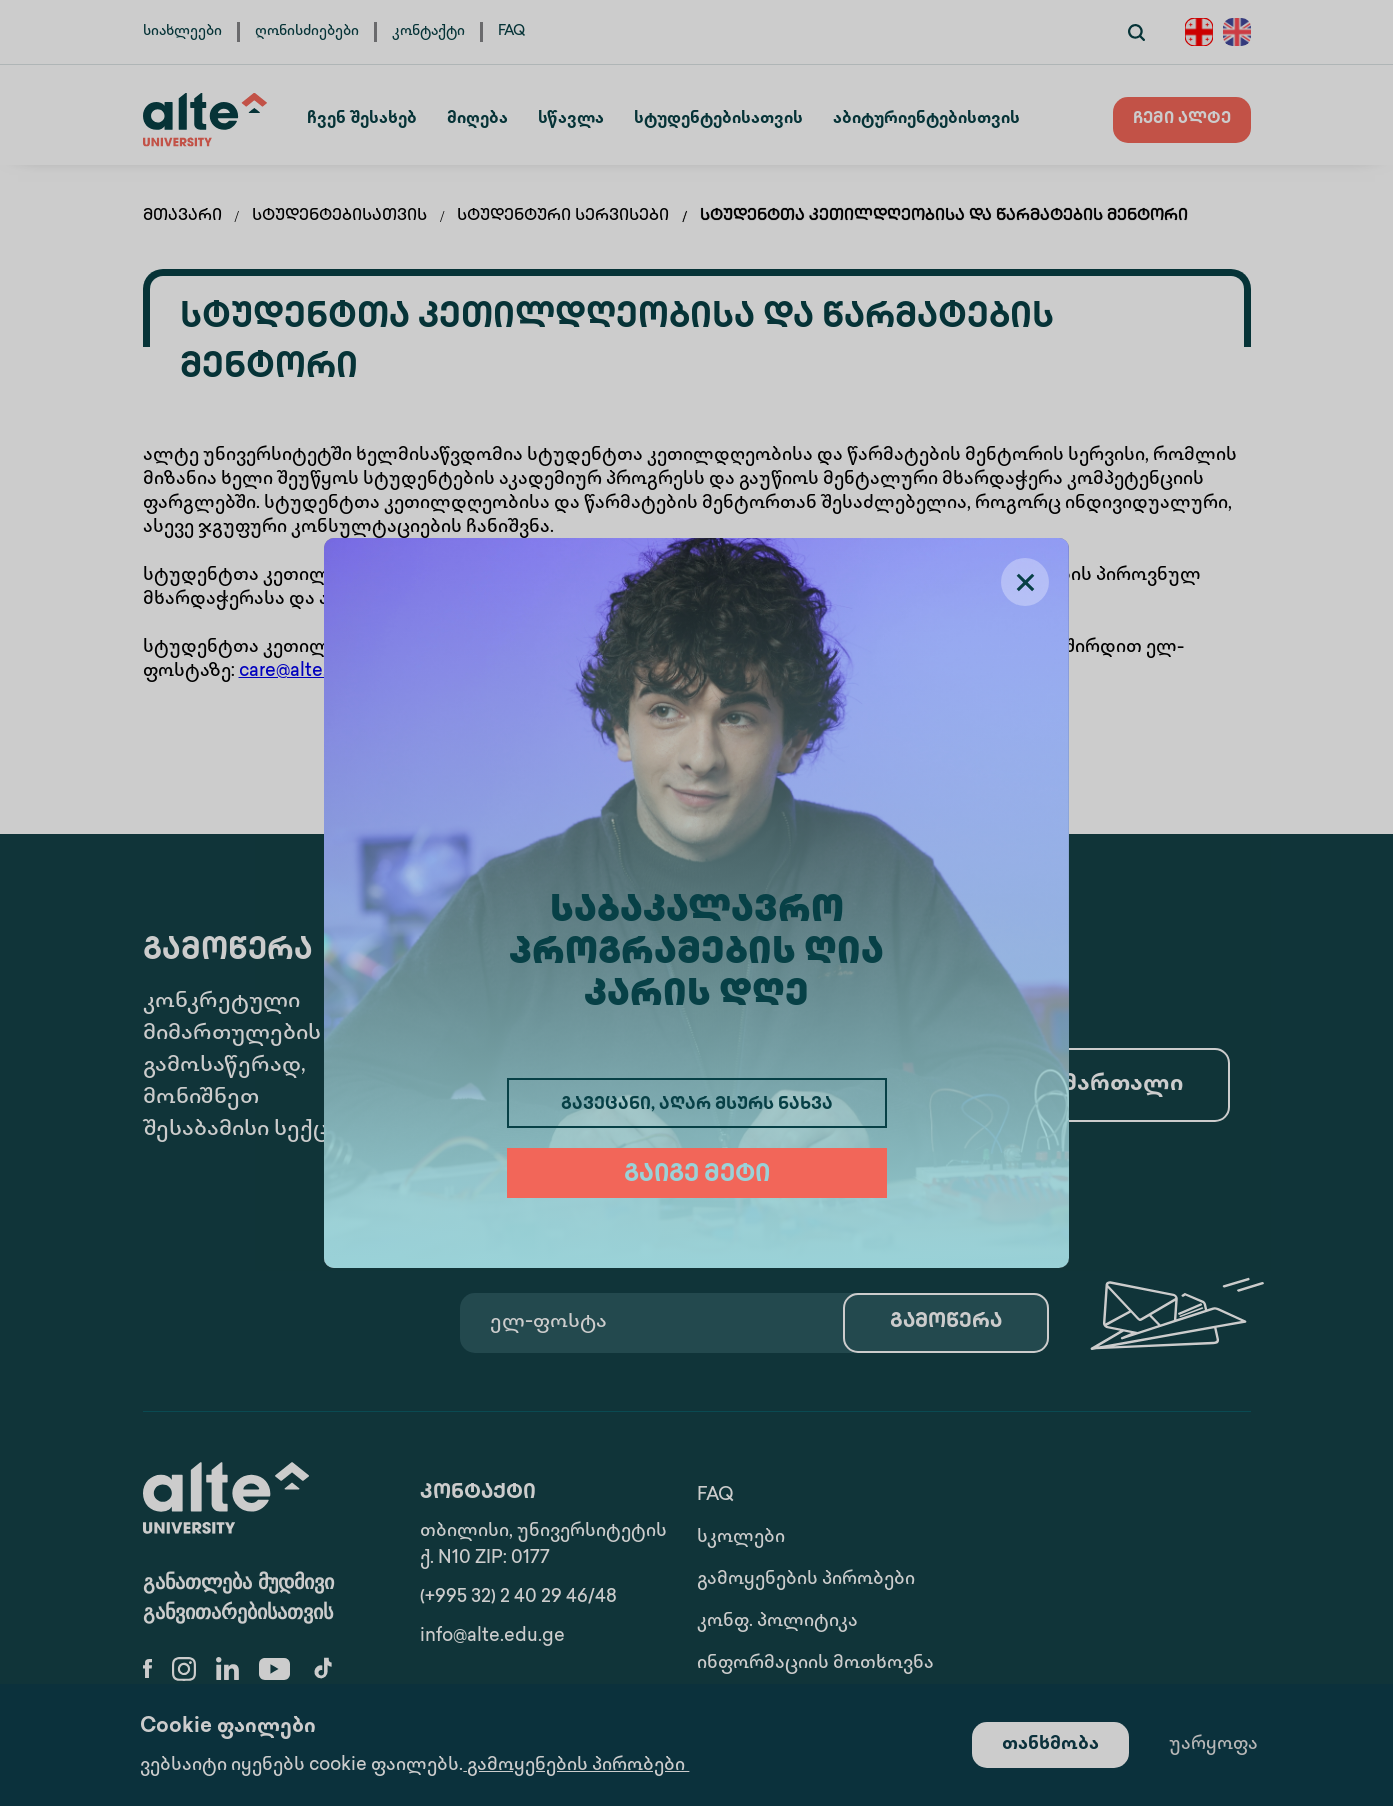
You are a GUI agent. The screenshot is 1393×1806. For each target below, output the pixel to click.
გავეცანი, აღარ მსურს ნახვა (697, 1105)
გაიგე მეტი (697, 1175)
